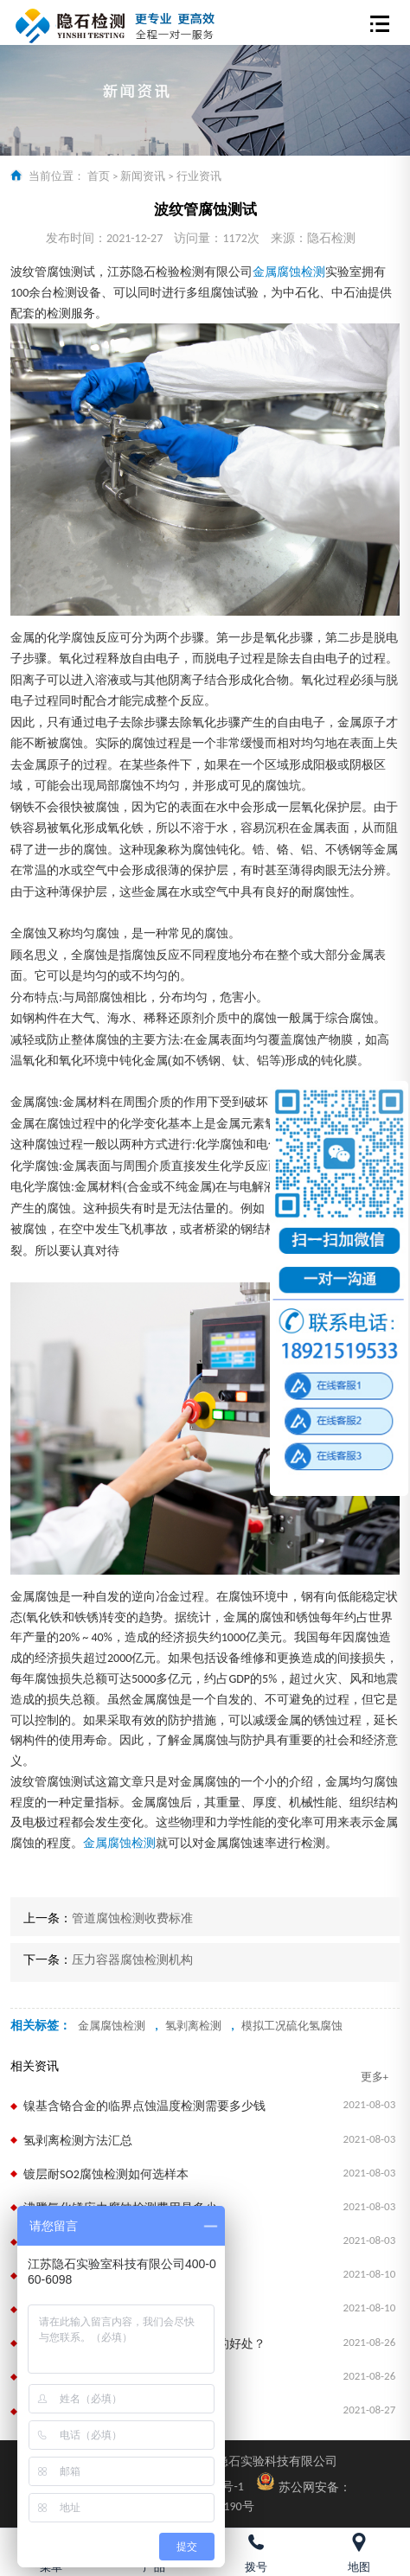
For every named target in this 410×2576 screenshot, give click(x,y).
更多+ (374, 2076)
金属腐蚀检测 (289, 272)
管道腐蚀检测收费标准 (132, 1918)
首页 (98, 175)
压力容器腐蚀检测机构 (132, 1960)
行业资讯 (198, 175)
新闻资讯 (142, 175)
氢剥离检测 (193, 2025)
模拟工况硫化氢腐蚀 (292, 2025)
